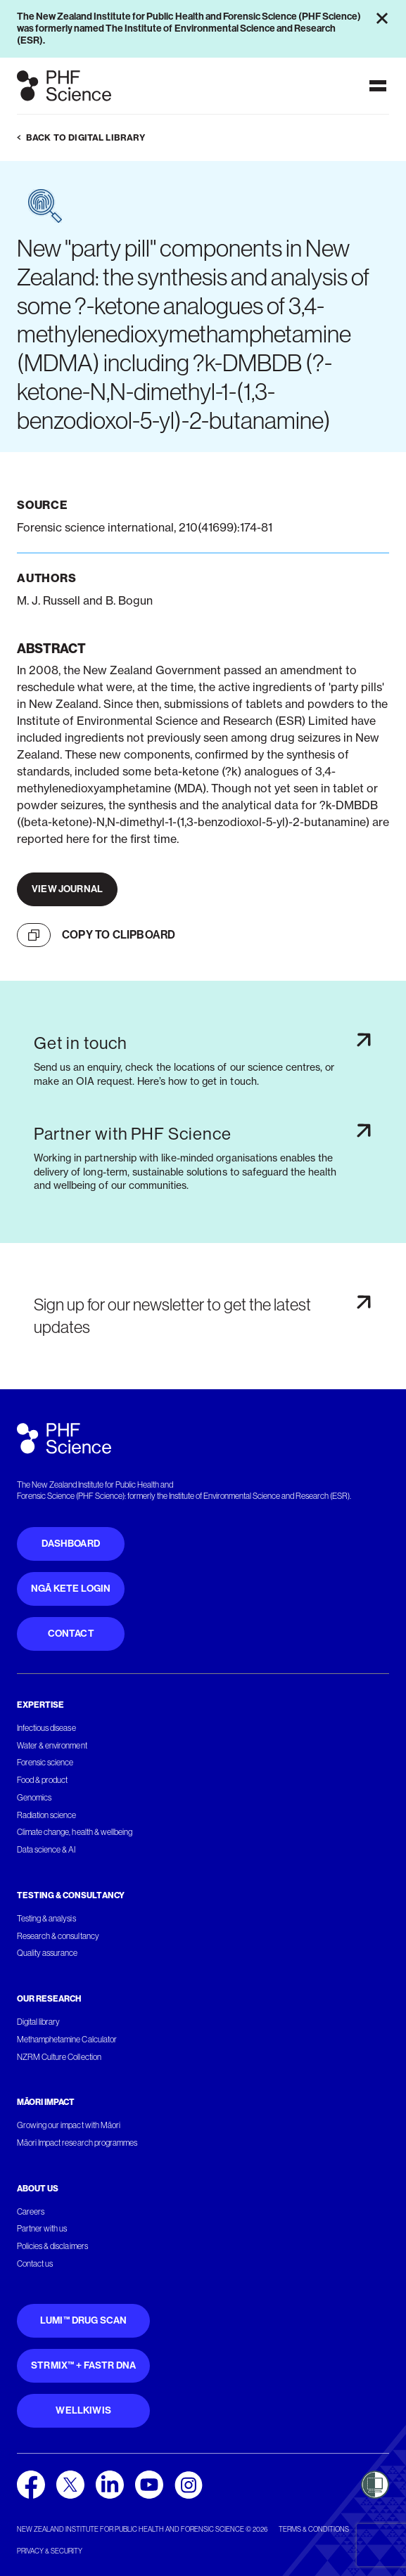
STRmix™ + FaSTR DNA (83, 2365)
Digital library (38, 2022)
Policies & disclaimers (52, 2246)
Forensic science (45, 1762)
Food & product (42, 1780)
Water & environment (52, 1746)
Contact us (35, 2264)
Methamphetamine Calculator (67, 2039)
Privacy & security (49, 2551)
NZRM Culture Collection (59, 2057)
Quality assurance (47, 1953)
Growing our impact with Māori (68, 2125)
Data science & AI (46, 1850)
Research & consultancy (58, 1936)
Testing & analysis (46, 1919)
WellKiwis (83, 2410)
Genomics (34, 1798)
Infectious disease (46, 1728)
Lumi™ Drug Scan (83, 2320)
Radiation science (47, 1815)
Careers (30, 2212)
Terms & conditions (314, 2529)
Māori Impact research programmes (77, 2143)
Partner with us (42, 2229)
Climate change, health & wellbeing (74, 1832)
